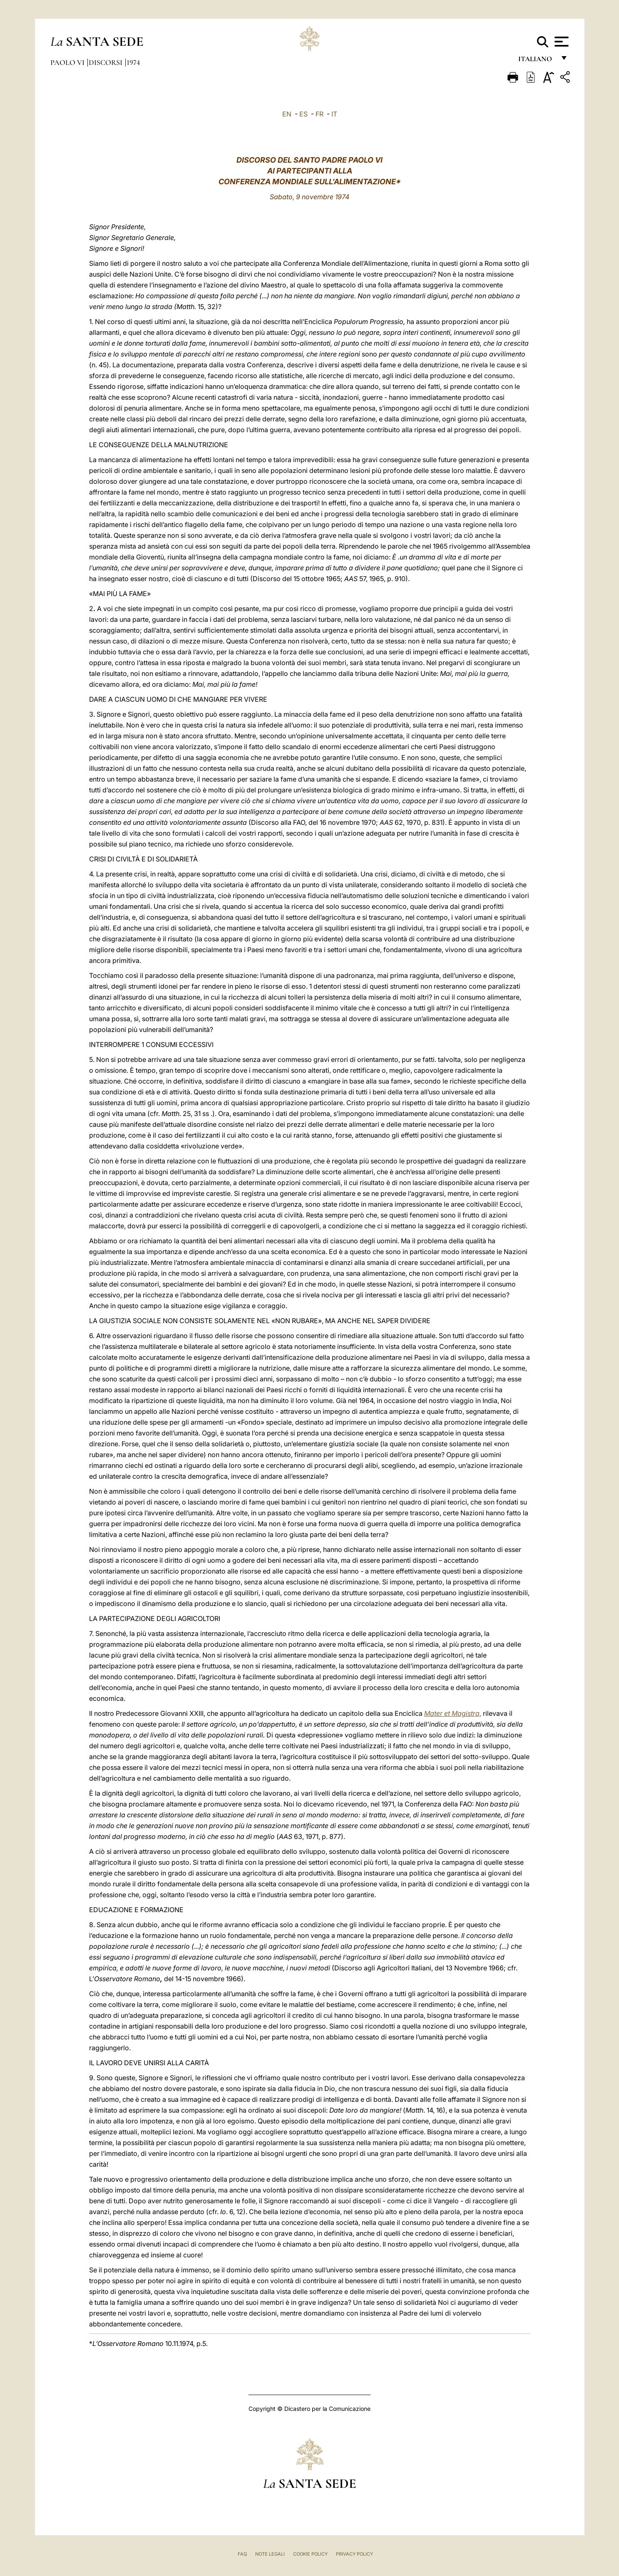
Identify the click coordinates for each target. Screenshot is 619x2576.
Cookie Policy (310, 2554)
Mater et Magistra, (452, 1713)
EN (286, 114)
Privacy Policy (354, 2554)
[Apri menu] (560, 42)
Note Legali (270, 2554)
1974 (133, 62)
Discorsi (106, 62)
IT (334, 114)
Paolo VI (68, 62)
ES (303, 114)
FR (319, 114)
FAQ (242, 2554)
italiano (536, 61)
